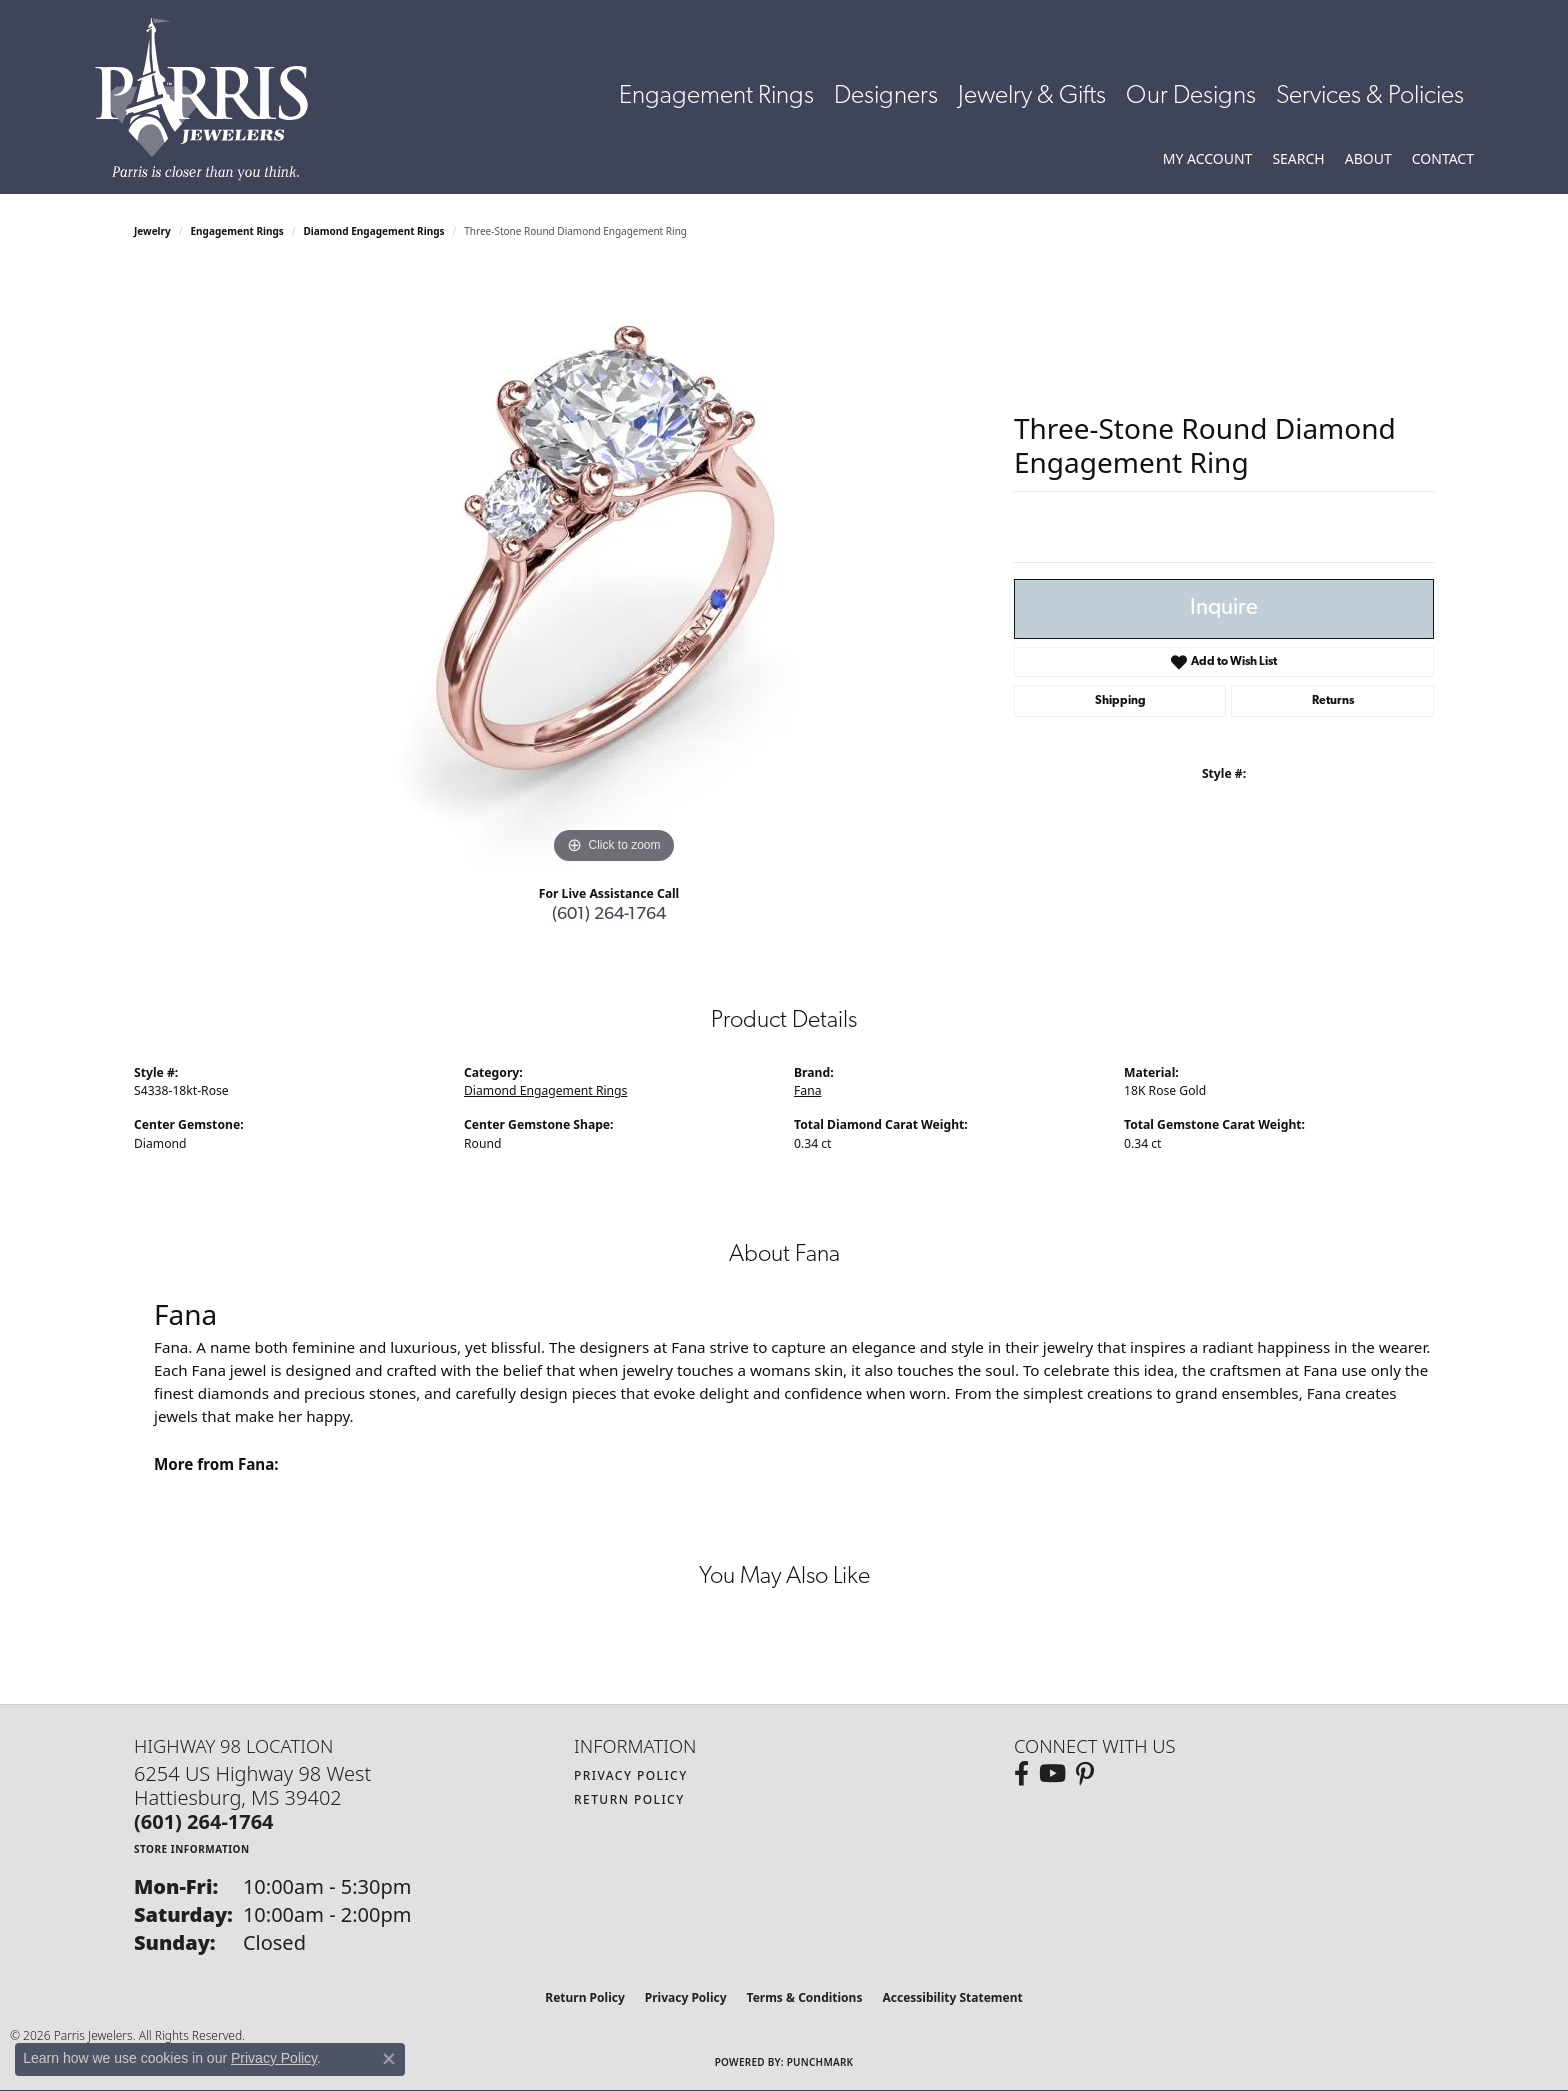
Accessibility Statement (952, 1997)
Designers (886, 96)
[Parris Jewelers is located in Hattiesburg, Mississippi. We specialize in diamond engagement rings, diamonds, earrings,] (211, 99)
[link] (1443, 159)
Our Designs (1191, 96)
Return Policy (629, 1799)
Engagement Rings (716, 96)
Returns (1333, 701)
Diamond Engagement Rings (374, 231)
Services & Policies (1370, 96)
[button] (1208, 159)
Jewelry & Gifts (1032, 96)
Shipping (1120, 701)
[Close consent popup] (389, 2059)
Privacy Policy (631, 1775)
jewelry (152, 231)
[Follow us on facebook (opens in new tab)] (1021, 1774)
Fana (807, 1090)
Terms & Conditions (805, 1997)
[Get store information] (192, 1848)
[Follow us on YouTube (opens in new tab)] (1052, 1774)
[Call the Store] (204, 1821)
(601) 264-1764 (609, 914)
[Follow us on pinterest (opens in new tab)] (1085, 1774)
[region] (614, 569)
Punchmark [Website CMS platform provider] (820, 2062)
